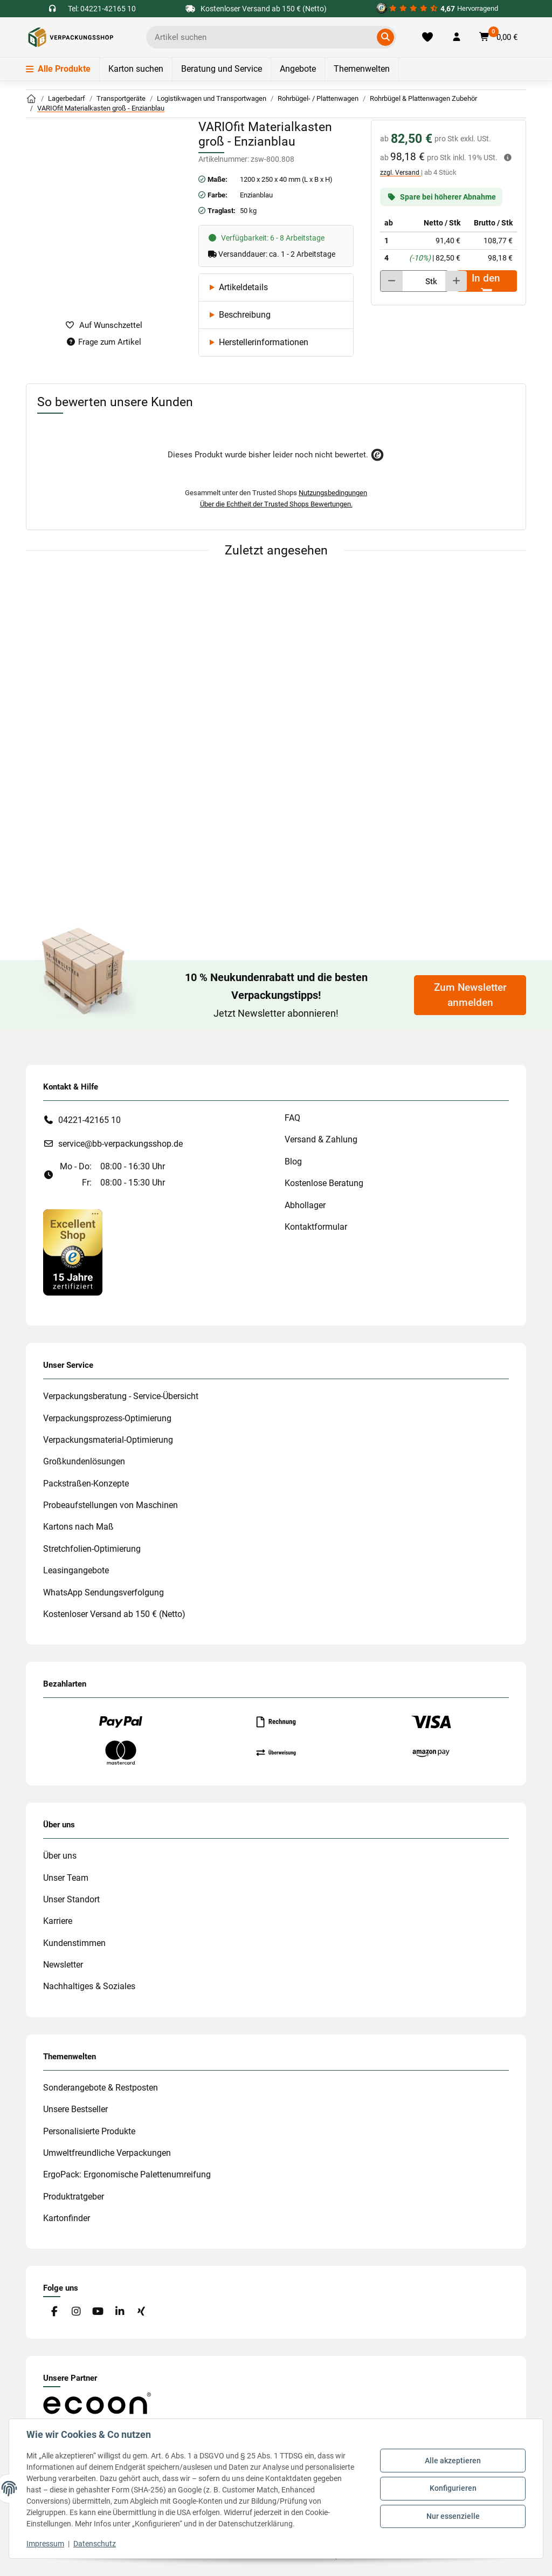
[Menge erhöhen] (456, 281)
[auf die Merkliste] (103, 325)
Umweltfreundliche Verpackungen (107, 2153)
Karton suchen (135, 69)
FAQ (292, 1118)
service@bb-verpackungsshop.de (120, 1144)
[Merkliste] (427, 37)
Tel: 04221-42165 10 (102, 8)
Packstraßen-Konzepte (86, 1483)
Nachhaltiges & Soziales (89, 1986)
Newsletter (63, 1965)
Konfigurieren (453, 2488)
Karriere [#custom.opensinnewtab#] (57, 1921)
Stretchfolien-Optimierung (92, 1549)
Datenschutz (94, 2543)
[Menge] (410, 281)
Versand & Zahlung (321, 1139)
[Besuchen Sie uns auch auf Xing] (141, 2311)
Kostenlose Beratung (324, 1183)
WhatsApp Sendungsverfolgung (103, 1592)
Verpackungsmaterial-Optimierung (108, 1440)
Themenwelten (362, 69)
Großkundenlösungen (84, 1461)
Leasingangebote (76, 1570)
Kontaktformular (316, 1227)
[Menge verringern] (392, 281)
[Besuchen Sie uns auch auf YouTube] (98, 2311)
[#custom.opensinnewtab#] (437, 8)
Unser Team (65, 1878)
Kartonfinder (66, 2218)
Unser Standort (71, 1899)
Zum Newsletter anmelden (470, 995)
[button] (457, 37)
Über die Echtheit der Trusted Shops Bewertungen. (276, 504)
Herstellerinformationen (263, 342)
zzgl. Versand (400, 172)
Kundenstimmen (74, 1943)
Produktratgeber (73, 2196)
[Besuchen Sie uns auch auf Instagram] (76, 2311)
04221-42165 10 (89, 1120)
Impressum (45, 2543)
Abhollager (305, 1205)
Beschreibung (245, 315)
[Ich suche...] (263, 37)
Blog (293, 1161)
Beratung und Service (221, 69)
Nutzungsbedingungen (333, 493)
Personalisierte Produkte (89, 2131)
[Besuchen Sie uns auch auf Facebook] (54, 2311)
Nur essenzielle (453, 2516)
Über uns (60, 1856)
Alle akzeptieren (453, 2460)
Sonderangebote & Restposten (100, 2087)
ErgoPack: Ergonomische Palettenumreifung (127, 2174)
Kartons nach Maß (78, 1527)
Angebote (298, 69)
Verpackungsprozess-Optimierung (107, 1418)
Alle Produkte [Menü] (58, 69)
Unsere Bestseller (75, 2109)
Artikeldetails (243, 287)
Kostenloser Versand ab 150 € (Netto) (114, 1614)
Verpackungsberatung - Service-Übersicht (120, 1396)
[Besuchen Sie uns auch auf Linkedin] (119, 2311)
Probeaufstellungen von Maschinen (110, 1505)
